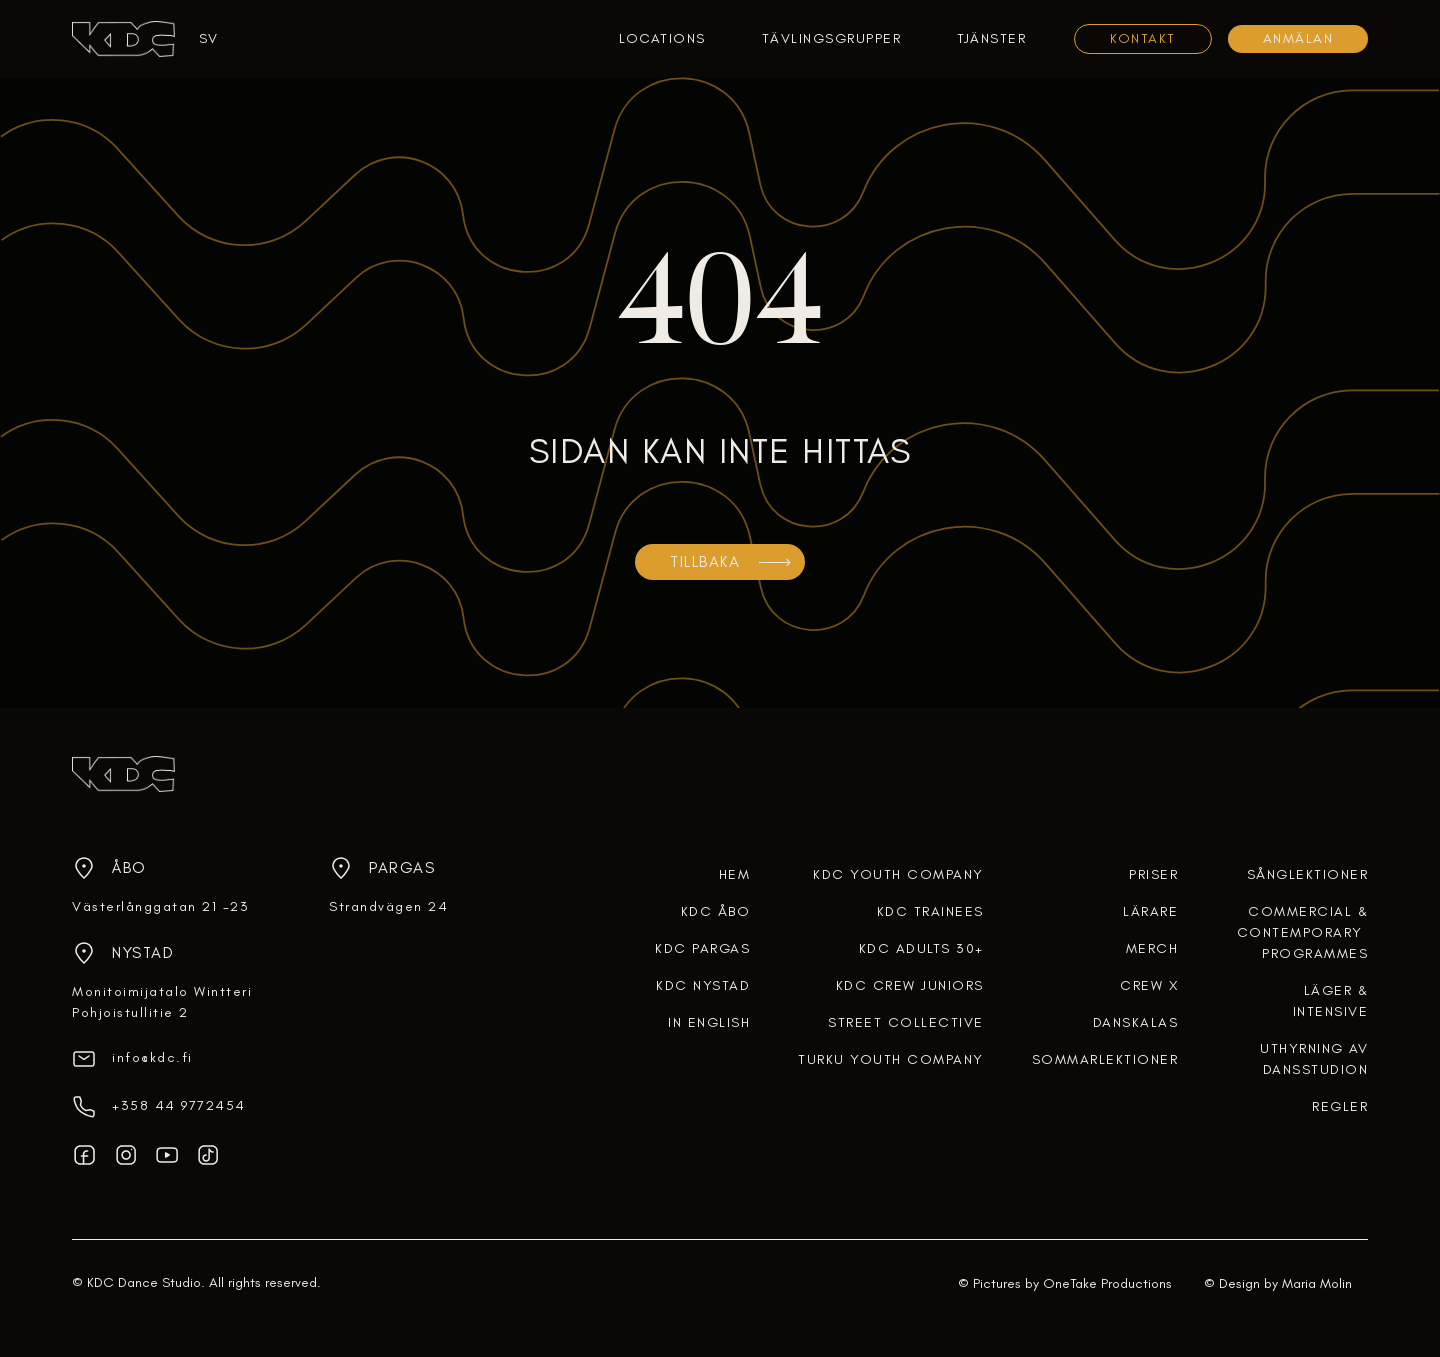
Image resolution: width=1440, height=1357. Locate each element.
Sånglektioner (1308, 874)
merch (1152, 948)
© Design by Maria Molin (1278, 1283)
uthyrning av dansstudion (1314, 1059)
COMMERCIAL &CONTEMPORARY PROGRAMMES (1303, 932)
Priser (1153, 874)
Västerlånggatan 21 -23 (160, 906)
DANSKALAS (1136, 1022)
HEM (735, 874)
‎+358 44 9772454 (179, 1105)
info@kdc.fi (152, 1057)
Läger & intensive (1331, 1001)
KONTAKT (1143, 38)
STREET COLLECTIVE (906, 1022)
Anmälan (1298, 38)
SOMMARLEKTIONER (1105, 1059)
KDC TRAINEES (930, 911)
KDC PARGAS (702, 948)
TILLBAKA (705, 561)
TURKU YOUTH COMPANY (891, 1059)
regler (1340, 1106)
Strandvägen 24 (388, 906)
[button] (201, 38)
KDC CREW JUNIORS (910, 985)
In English (709, 1022)
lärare (1150, 911)
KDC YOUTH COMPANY (898, 874)
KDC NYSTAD (703, 985)
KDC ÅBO (716, 911)
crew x (1149, 985)
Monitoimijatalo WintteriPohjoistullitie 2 (162, 1002)
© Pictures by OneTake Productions (1065, 1283)
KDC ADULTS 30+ (921, 948)
